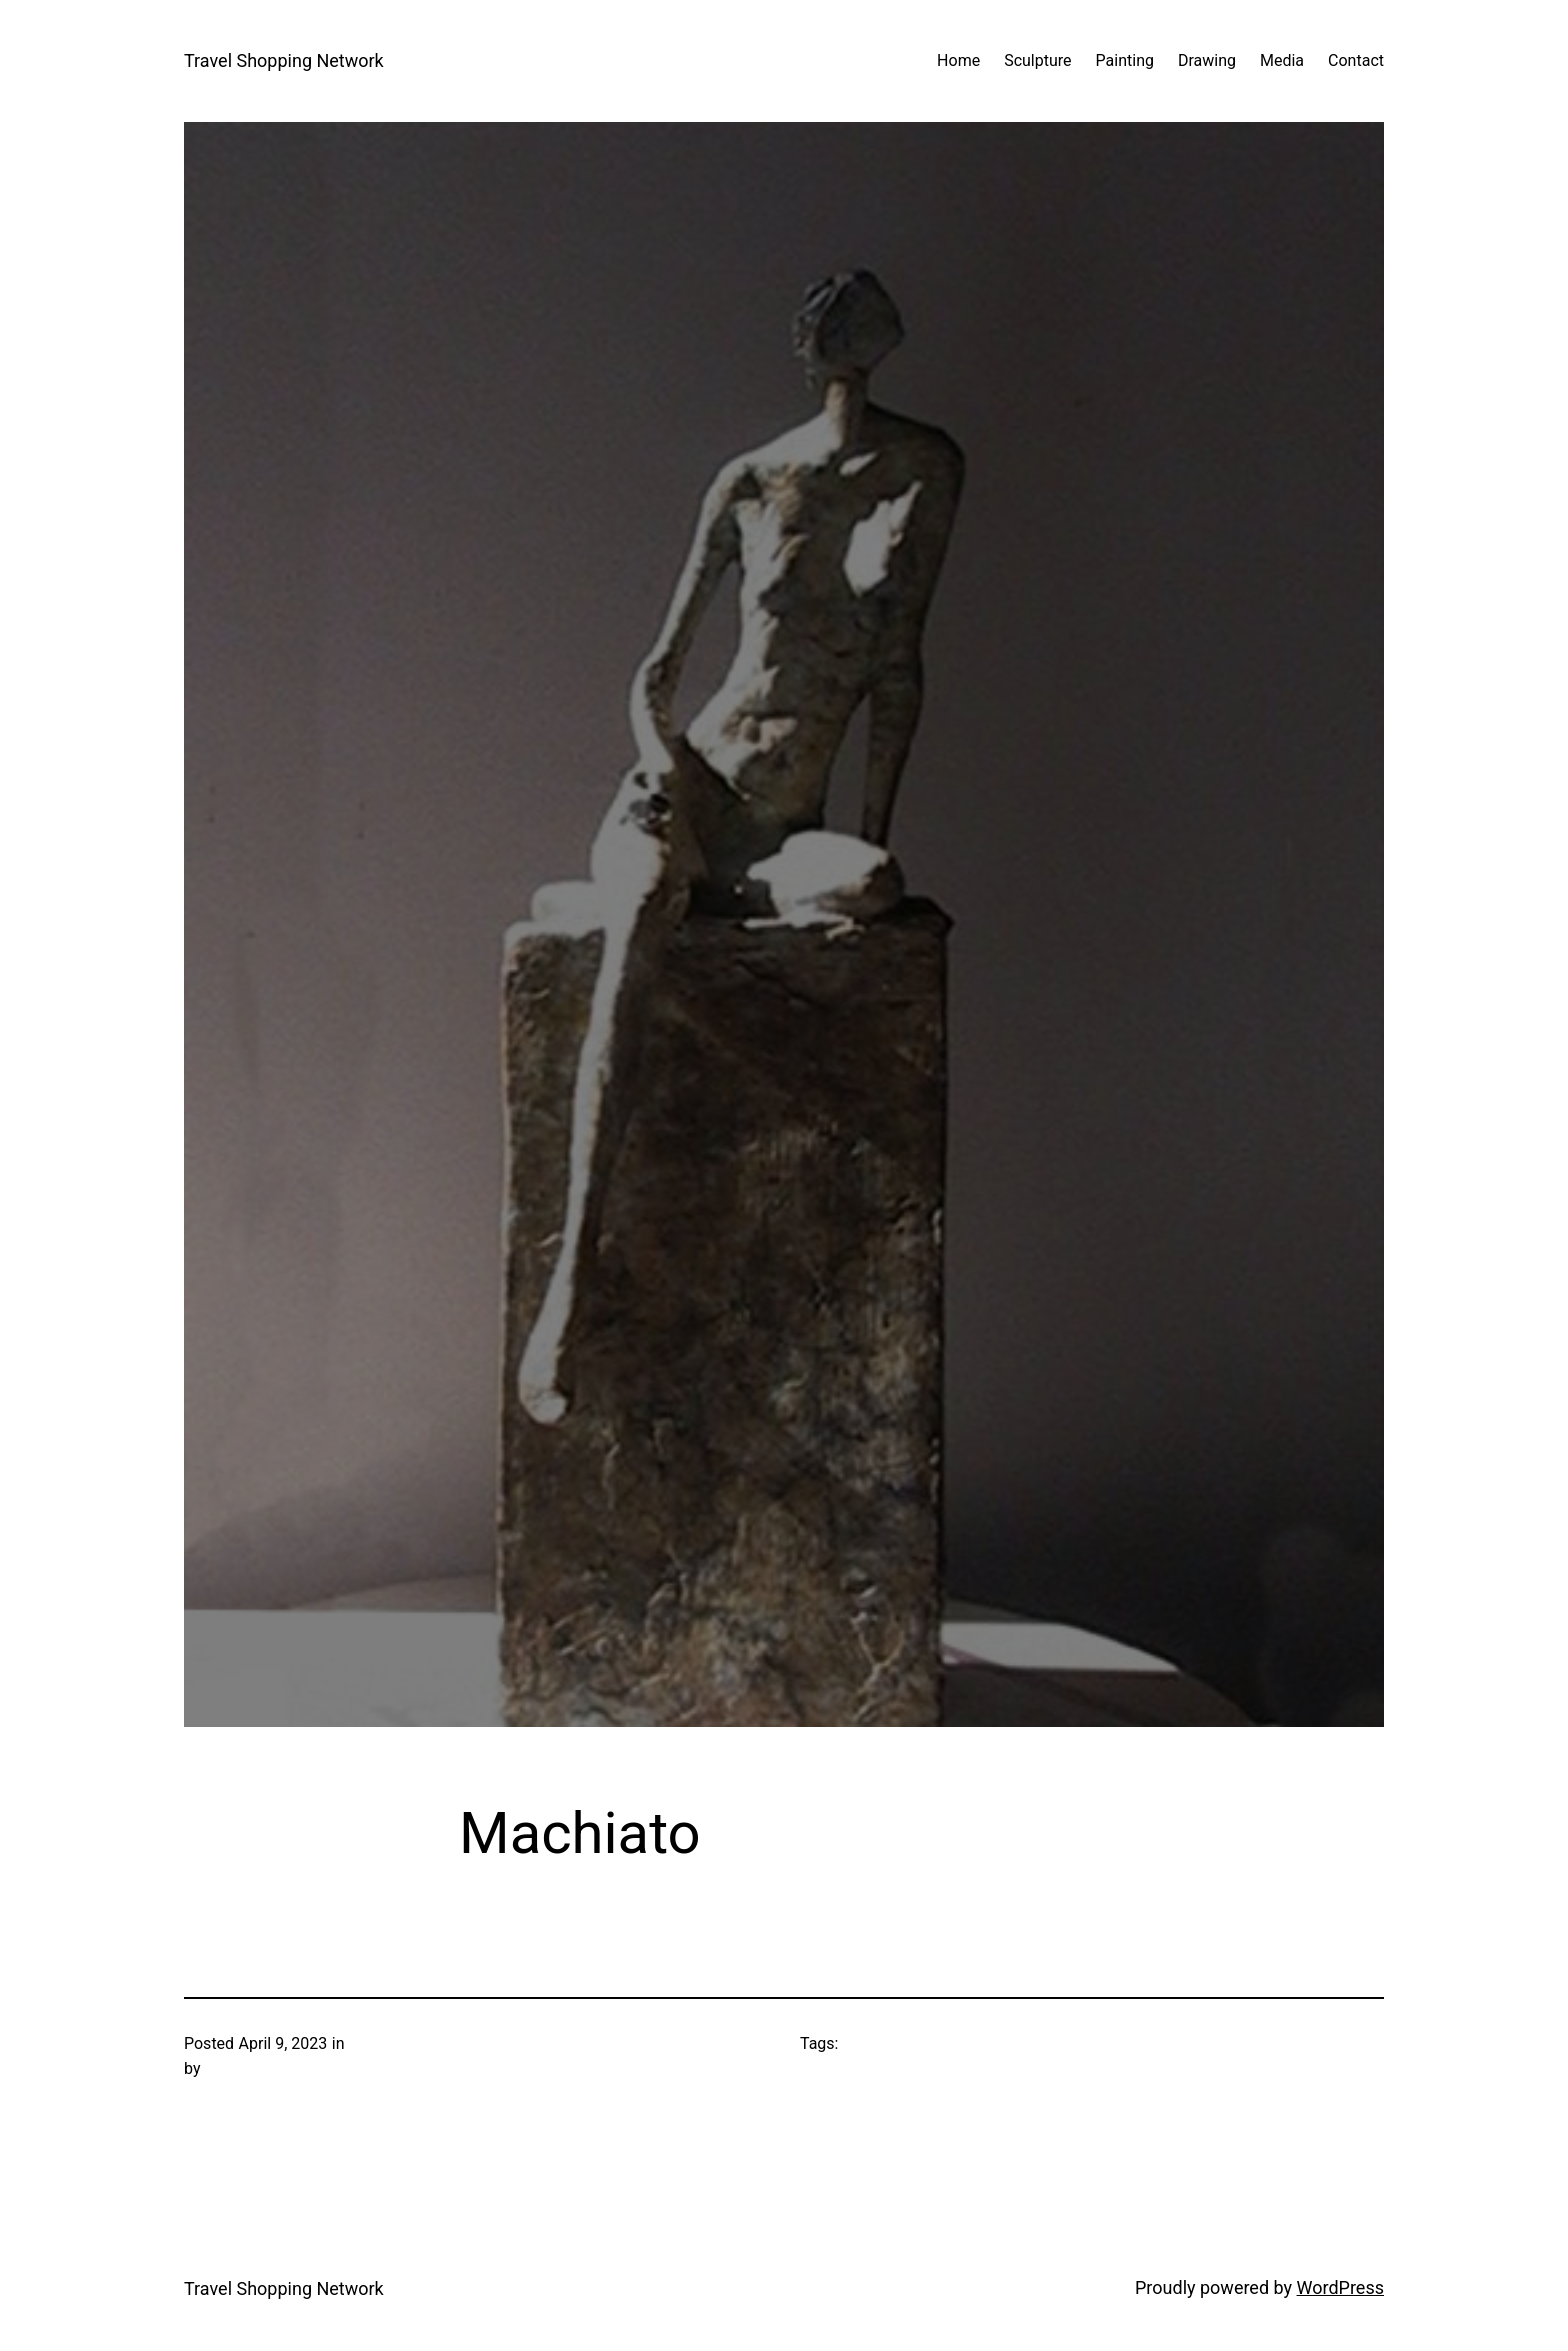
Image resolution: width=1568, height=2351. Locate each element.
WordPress (1340, 2287)
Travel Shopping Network (284, 60)
